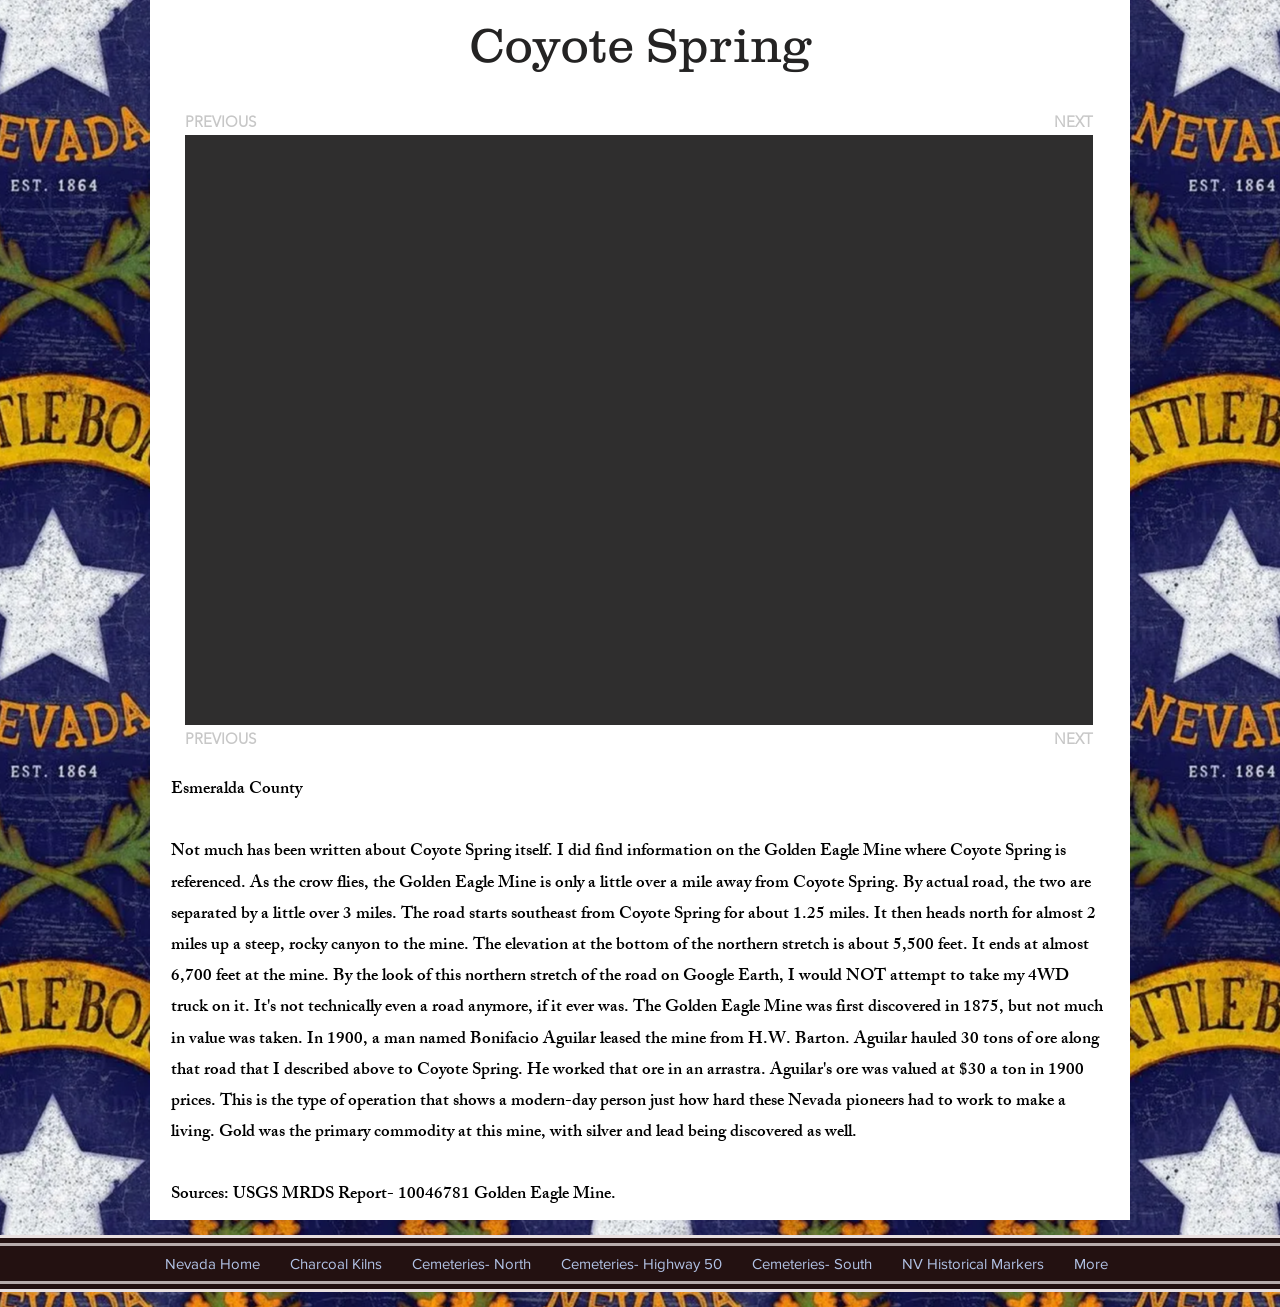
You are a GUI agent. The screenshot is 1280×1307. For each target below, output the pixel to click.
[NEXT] (1072, 121)
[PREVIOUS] (224, 121)
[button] (639, 430)
